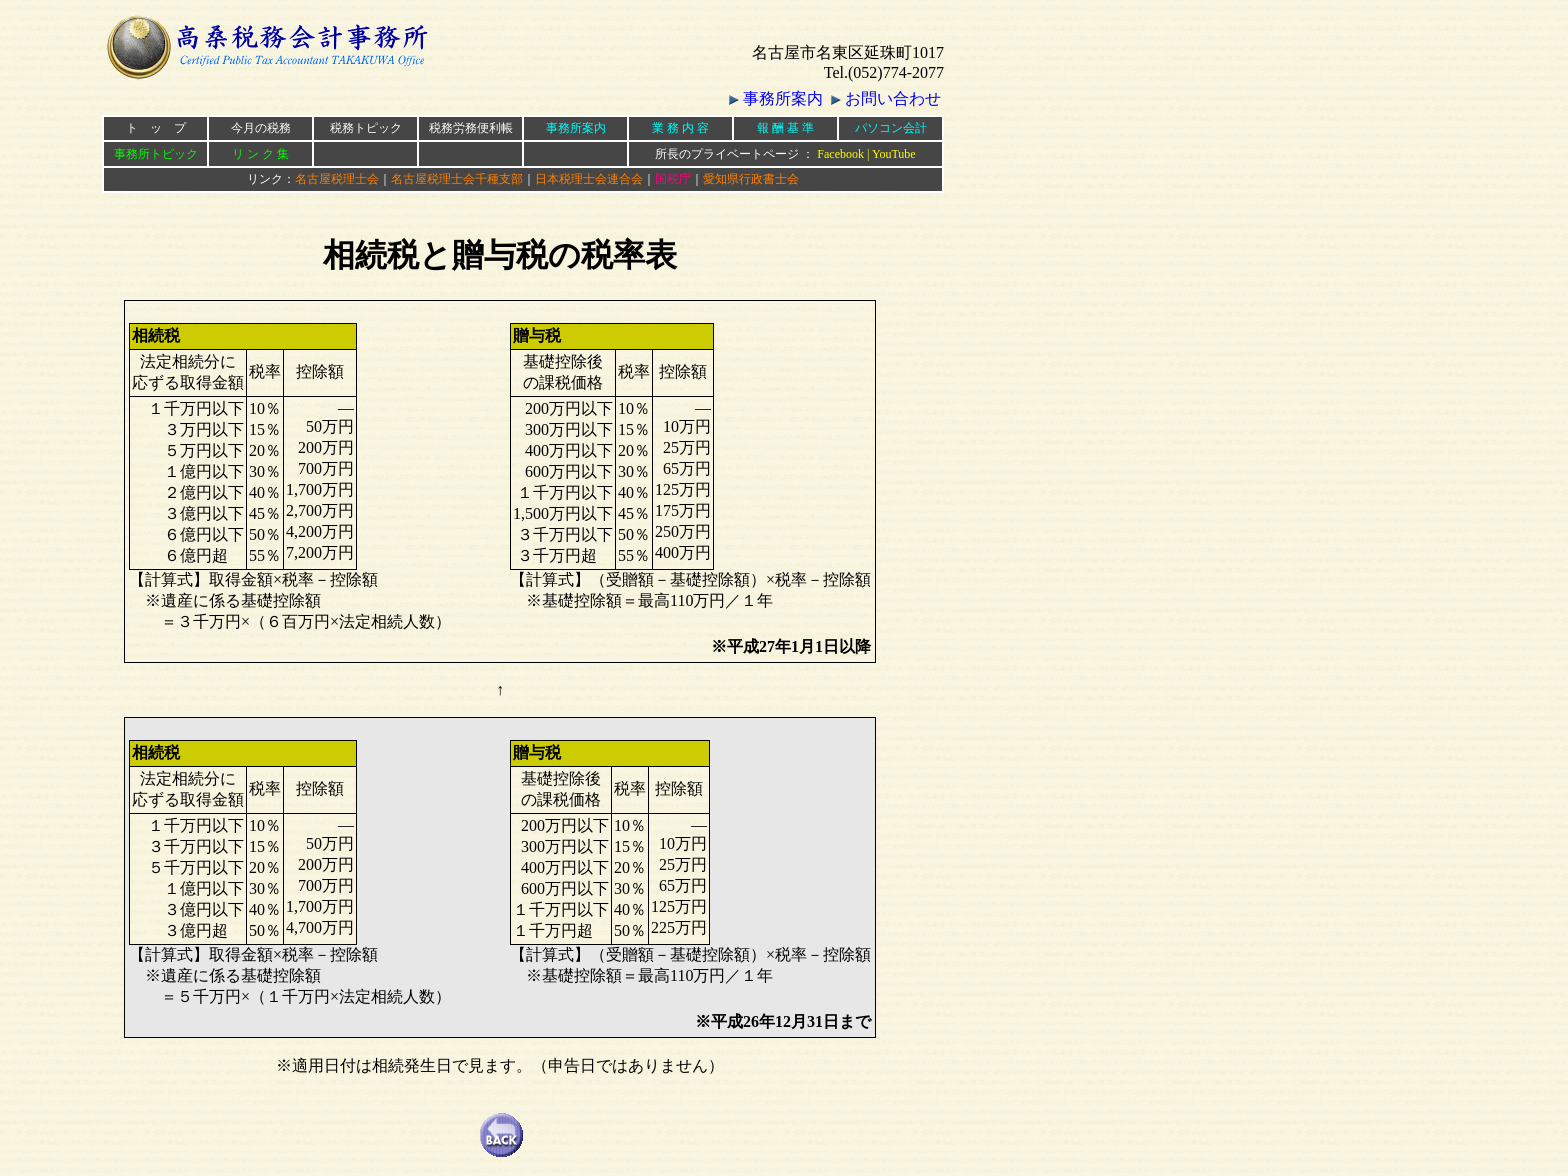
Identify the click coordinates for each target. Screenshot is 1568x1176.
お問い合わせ (893, 98)
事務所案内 (783, 98)
